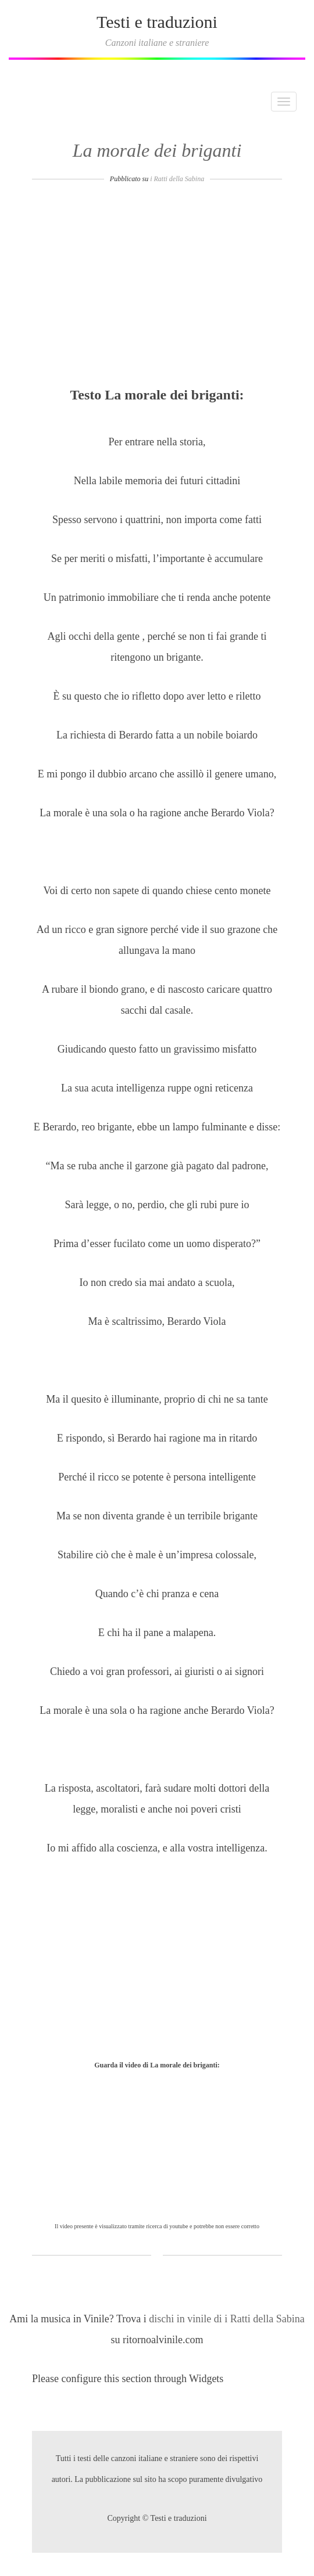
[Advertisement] (157, 288)
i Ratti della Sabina (177, 179)
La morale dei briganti (157, 150)
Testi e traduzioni (157, 21)
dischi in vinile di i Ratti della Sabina (226, 2319)
